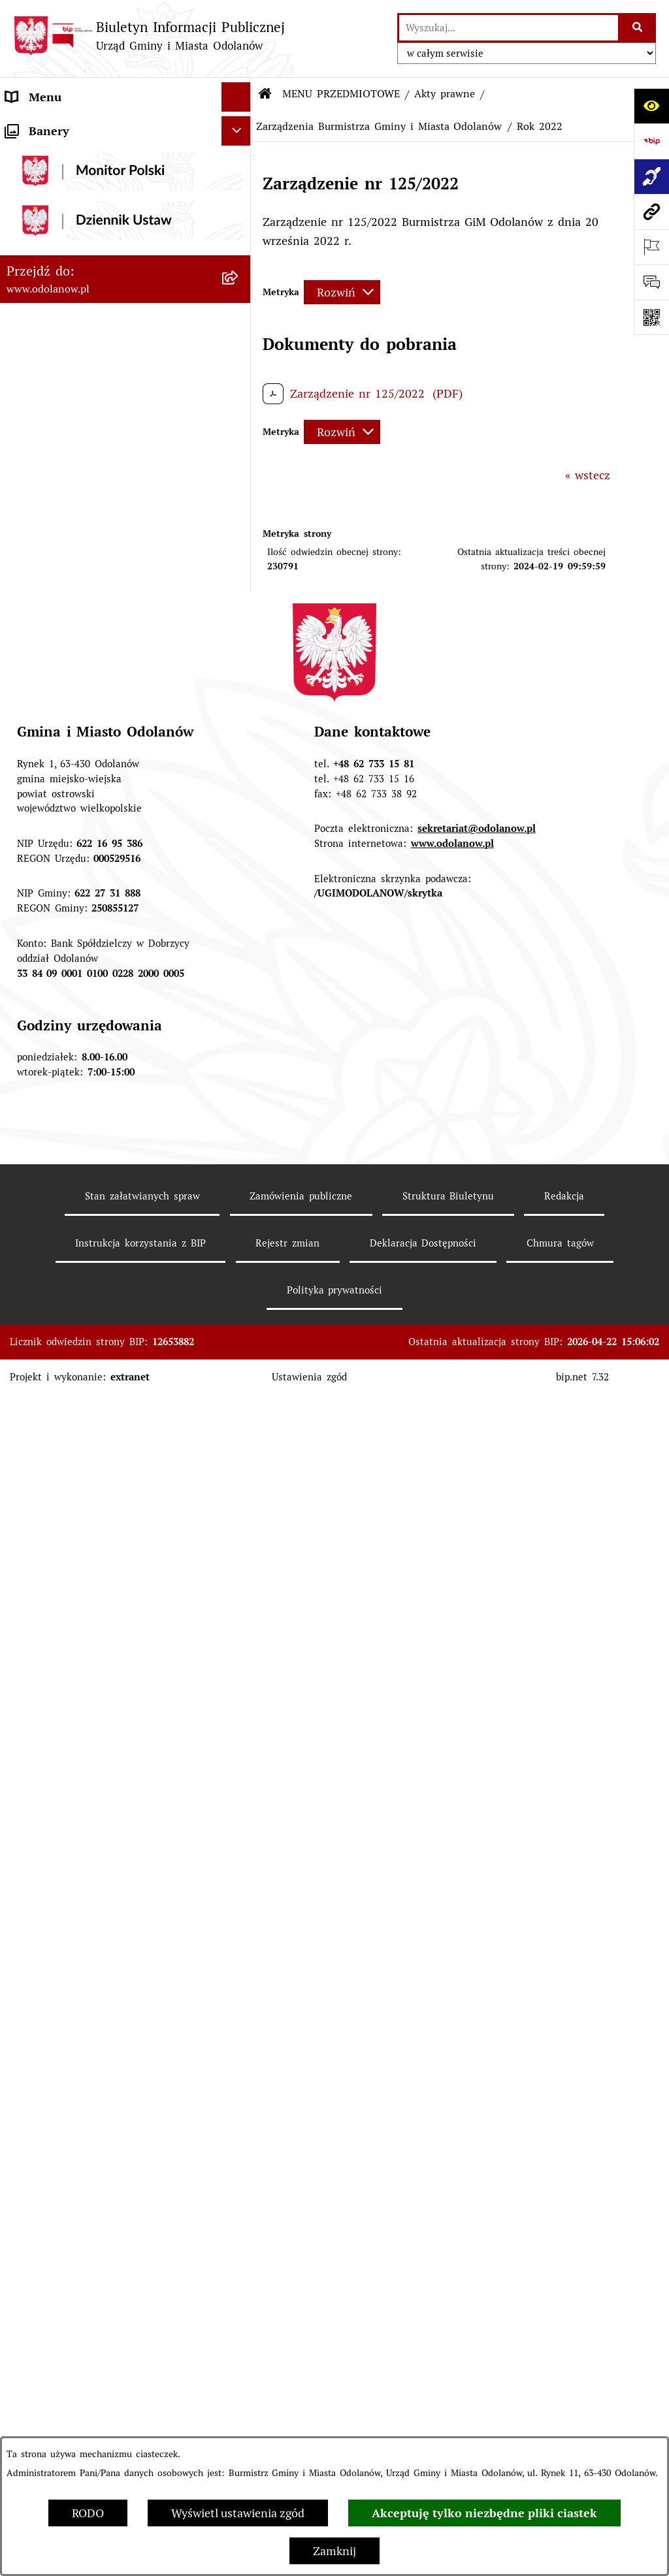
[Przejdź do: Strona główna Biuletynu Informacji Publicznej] (265, 94)
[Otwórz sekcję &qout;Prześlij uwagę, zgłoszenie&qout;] (651, 282)
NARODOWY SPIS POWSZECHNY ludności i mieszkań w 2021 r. (95, 2215)
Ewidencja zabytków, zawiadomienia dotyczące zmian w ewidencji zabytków (111, 2033)
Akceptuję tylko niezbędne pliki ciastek (484, 2512)
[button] (239, 126)
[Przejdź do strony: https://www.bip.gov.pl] (651, 141)
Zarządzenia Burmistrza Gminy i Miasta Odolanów (379, 126)
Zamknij (334, 2550)
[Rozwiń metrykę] (342, 292)
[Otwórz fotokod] (651, 317)
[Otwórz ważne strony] (651, 246)
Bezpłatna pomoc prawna (74, 2100)
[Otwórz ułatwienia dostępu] (651, 105)
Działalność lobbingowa (68, 155)
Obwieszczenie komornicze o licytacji (105, 2071)
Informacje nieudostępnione (80, 1901)
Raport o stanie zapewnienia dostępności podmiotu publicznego (98, 1939)
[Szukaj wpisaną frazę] (638, 27)
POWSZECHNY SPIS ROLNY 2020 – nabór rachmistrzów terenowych (101, 2168)
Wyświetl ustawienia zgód (237, 2512)
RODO (88, 2512)
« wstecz (587, 475)
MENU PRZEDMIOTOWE (71, 185)
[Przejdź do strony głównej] (149, 35)
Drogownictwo (44, 2130)
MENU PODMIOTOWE (64, 126)
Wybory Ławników (54, 2253)
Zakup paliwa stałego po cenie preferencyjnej (87, 1986)
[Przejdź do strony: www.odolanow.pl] (651, 211)
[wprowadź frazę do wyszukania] (508, 27)
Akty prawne (444, 94)
